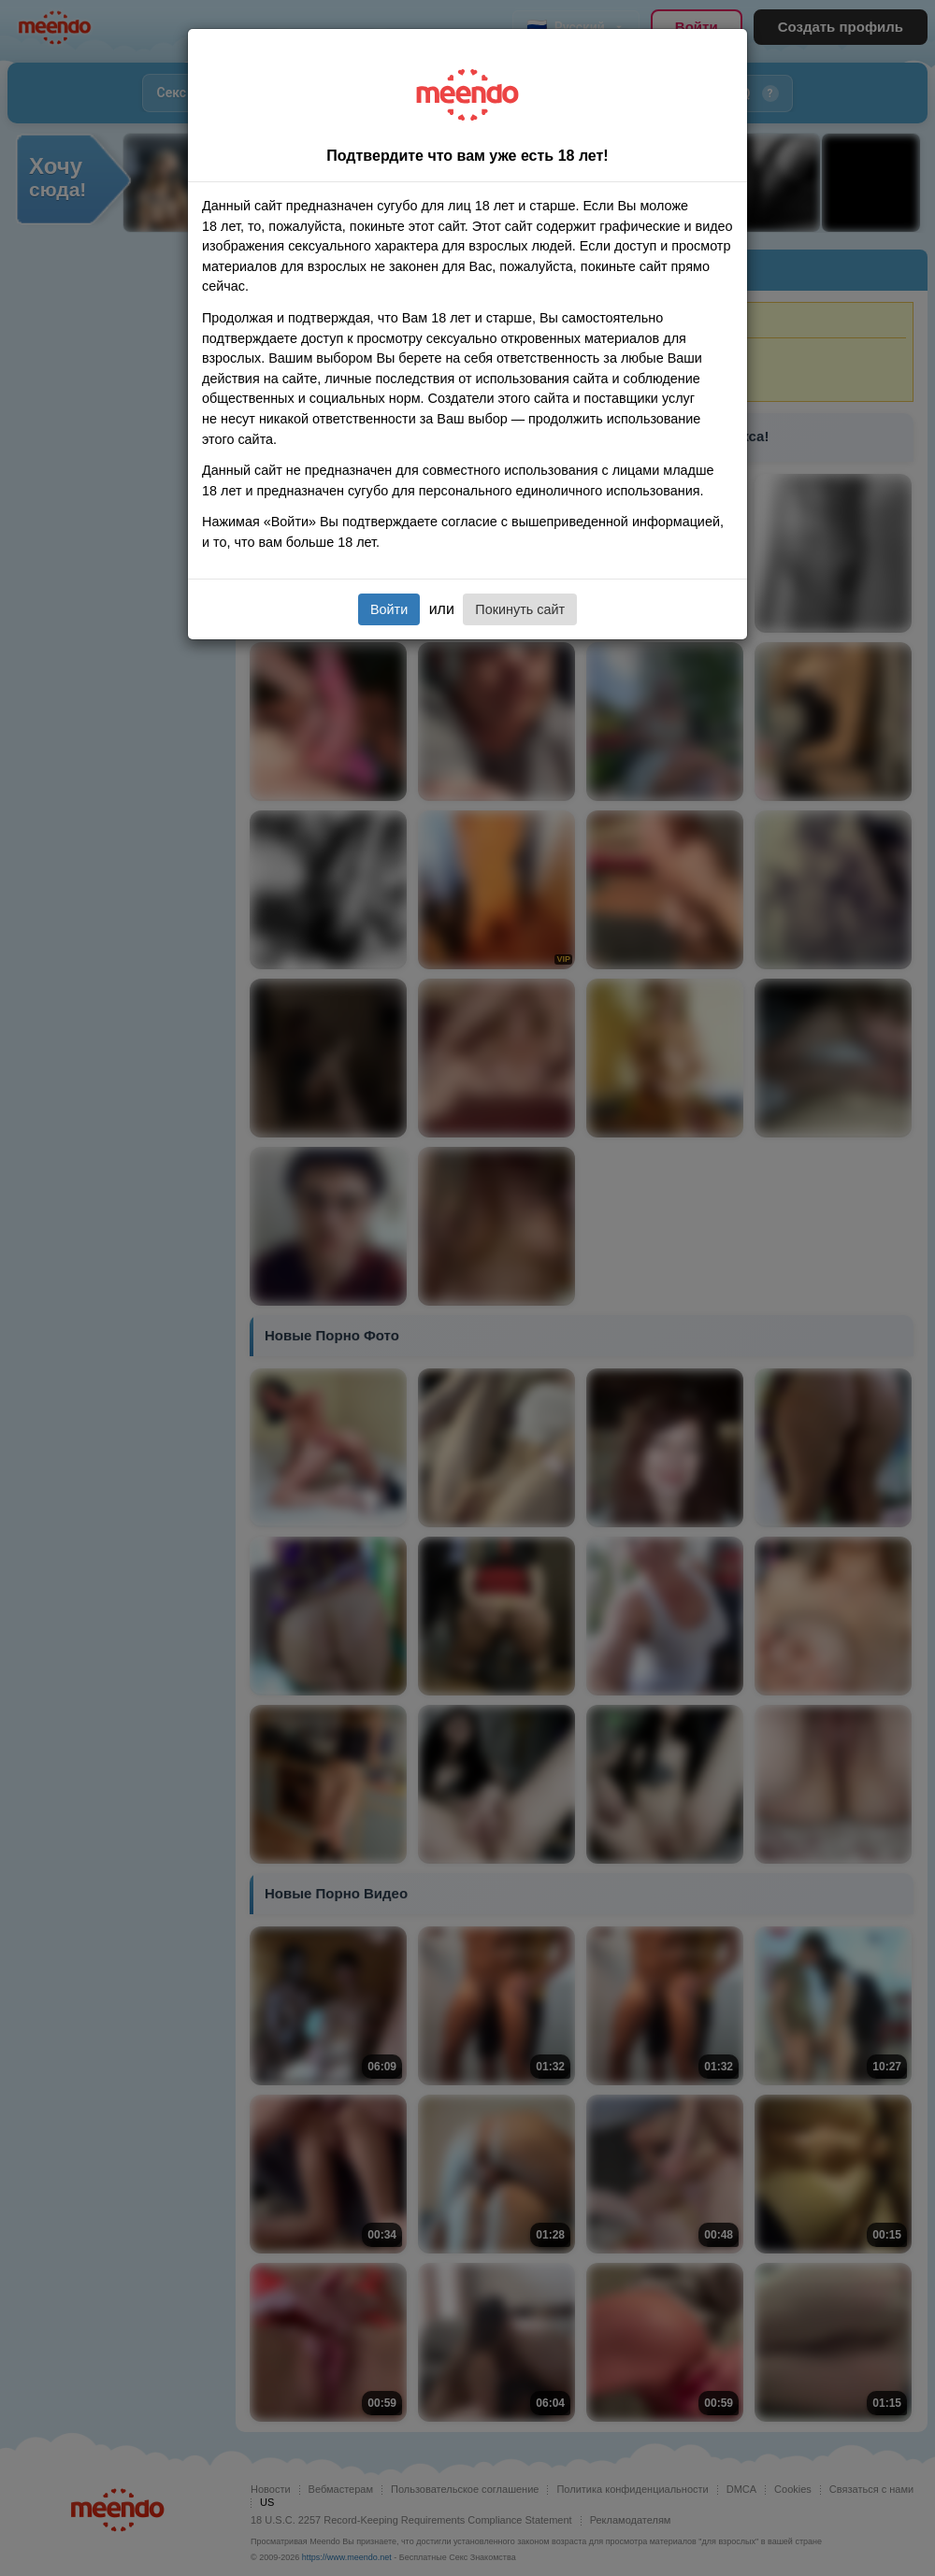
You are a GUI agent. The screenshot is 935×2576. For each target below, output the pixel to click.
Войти (389, 609)
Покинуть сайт (520, 609)
